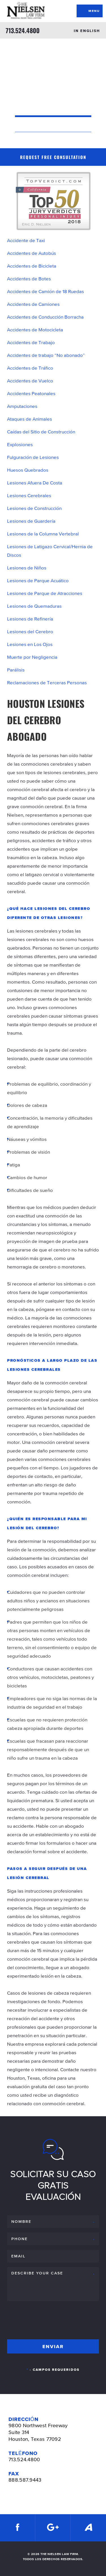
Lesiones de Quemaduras (34, 606)
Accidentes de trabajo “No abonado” (46, 355)
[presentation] (50, 2319)
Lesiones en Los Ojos (30, 644)
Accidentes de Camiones (33, 304)
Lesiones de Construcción (34, 508)
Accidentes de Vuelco (30, 380)
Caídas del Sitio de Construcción (41, 431)
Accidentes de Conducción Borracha (45, 316)
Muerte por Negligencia (32, 657)
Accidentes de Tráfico (30, 368)
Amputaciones (22, 406)
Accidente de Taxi (26, 240)
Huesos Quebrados (27, 470)
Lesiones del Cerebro (30, 631)
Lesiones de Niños (26, 567)
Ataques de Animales (29, 419)
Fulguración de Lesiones (33, 457)
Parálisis (16, 669)
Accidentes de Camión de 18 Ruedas (45, 291)
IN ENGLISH (87, 31)
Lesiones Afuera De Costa (34, 482)
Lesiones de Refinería (30, 618)
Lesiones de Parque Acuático (38, 580)
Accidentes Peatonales (31, 393)
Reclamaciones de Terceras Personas (47, 682)
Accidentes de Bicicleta (31, 265)
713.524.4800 (23, 30)
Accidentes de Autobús (31, 253)
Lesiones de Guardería (31, 521)
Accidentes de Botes (29, 278)
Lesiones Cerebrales (29, 495)
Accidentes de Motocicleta (35, 329)
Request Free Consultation (53, 157)
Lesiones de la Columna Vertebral (43, 533)
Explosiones (20, 444)
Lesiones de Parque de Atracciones (44, 593)
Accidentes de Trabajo (31, 342)
